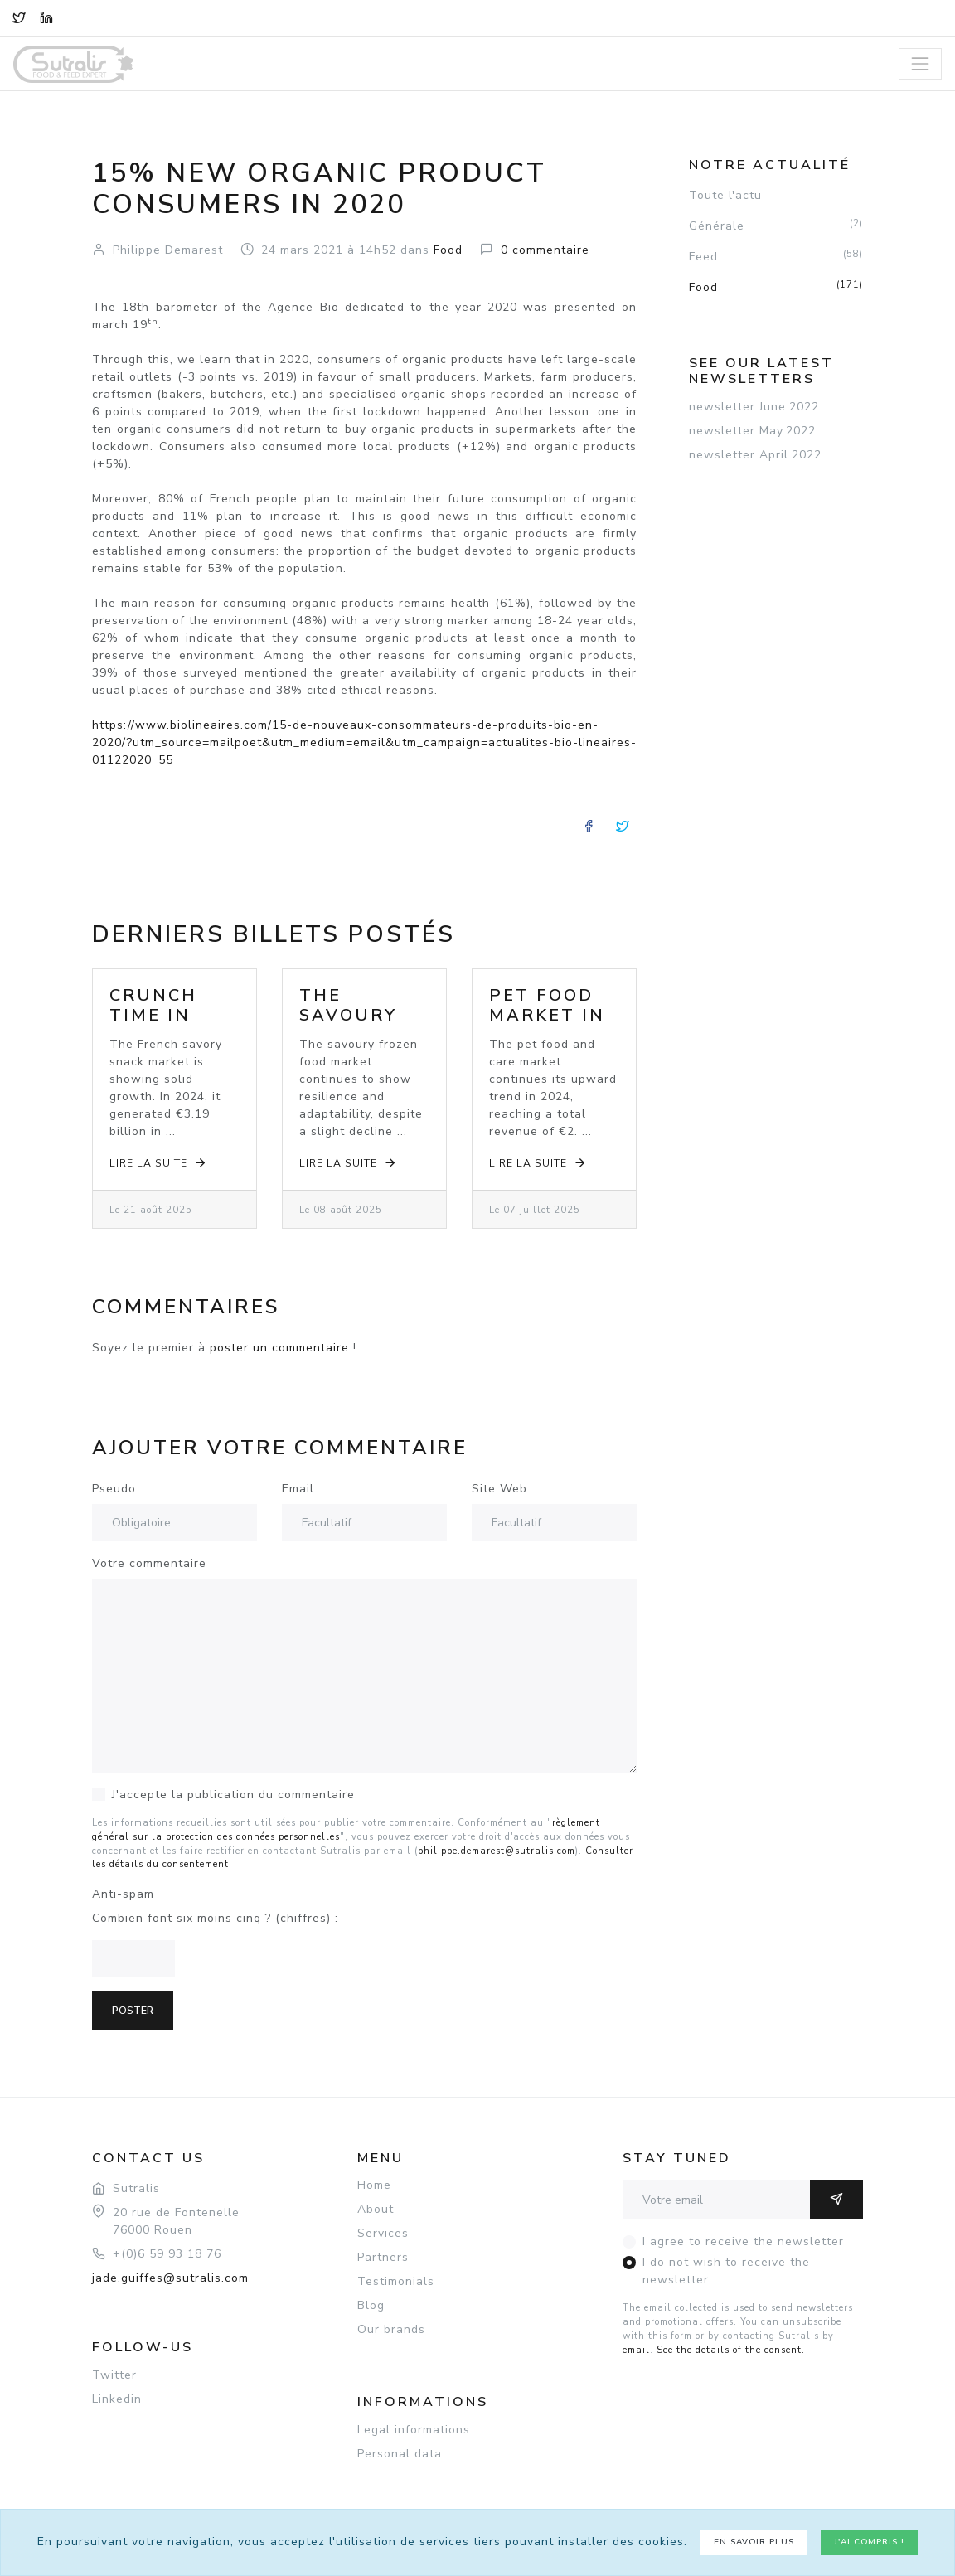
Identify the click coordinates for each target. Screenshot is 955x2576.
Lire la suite (158, 1163)
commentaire (545, 250)
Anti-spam (123, 1894)
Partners (383, 2257)
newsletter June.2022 (754, 407)
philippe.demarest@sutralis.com (496, 1851)
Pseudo (114, 1489)
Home (374, 2185)
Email (298, 1489)
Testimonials (395, 2281)
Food (776, 287)
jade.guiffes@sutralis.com (170, 2278)
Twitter (114, 2375)
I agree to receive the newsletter (743, 2241)
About (375, 2209)
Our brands (391, 2329)
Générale (776, 225)
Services (383, 2233)
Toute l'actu (725, 195)
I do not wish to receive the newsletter (726, 2270)
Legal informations (413, 2430)
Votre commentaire (149, 1563)
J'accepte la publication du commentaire (233, 1794)
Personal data (399, 2454)
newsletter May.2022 (752, 431)
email (636, 2350)
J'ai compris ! (869, 2542)
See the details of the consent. (731, 2350)
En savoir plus (754, 2542)
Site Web (499, 1489)
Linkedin (117, 2399)
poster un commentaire (279, 1348)
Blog (371, 2305)
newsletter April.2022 (755, 455)
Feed (776, 256)
